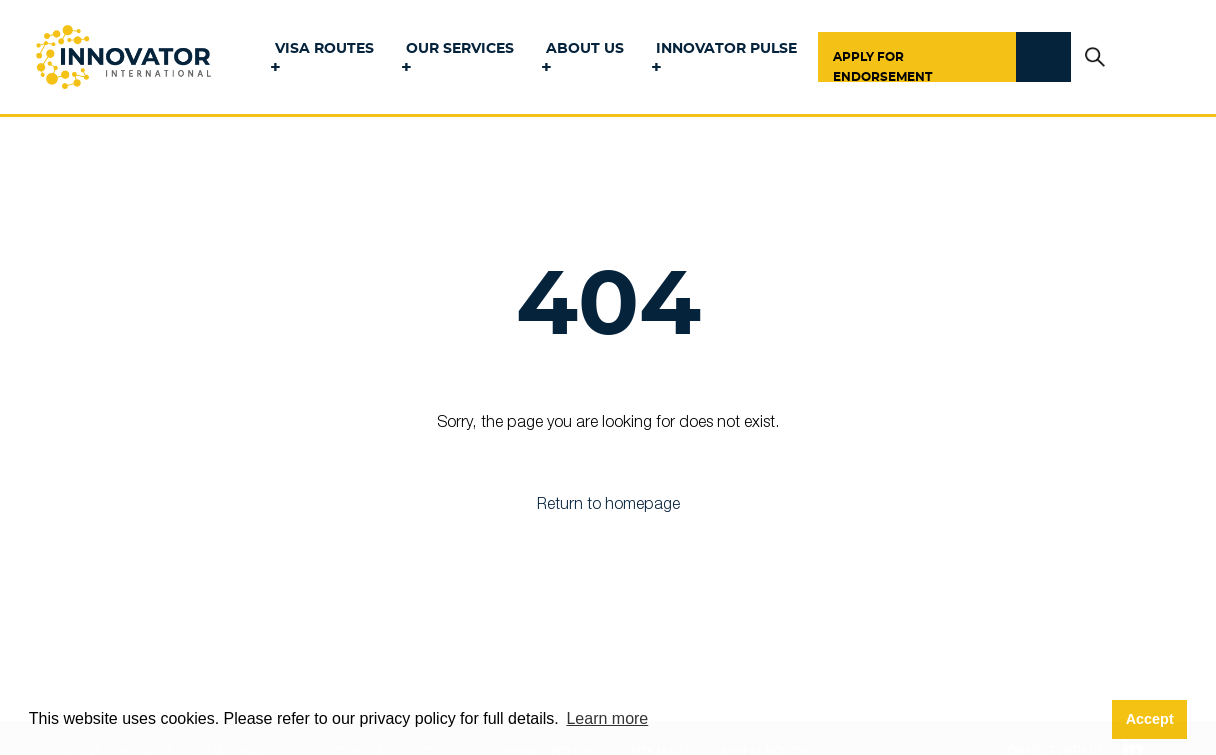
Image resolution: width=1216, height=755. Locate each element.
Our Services (460, 49)
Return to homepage (608, 505)
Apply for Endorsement (882, 66)
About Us (585, 49)
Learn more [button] (607, 718)
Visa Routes (324, 49)
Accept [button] (1150, 719)
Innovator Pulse (726, 49)
